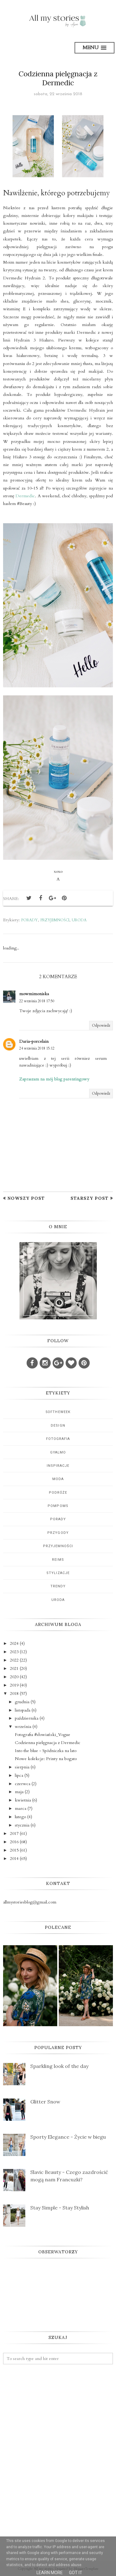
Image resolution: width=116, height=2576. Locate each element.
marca (20, 1808)
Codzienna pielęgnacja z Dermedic (47, 1743)
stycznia (22, 1825)
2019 (14, 1685)
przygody (58, 1533)
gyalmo (58, 1452)
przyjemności (54, 920)
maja (19, 1792)
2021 (14, 1668)
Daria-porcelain (34, 1041)
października (26, 1718)
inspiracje (58, 1466)
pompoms (58, 1506)
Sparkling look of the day (59, 2066)
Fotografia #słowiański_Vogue (42, 1735)
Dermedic (25, 496)
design (58, 1426)
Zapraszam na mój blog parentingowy (54, 1079)
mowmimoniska (34, 994)
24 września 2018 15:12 (36, 1048)
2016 (14, 1842)
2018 (14, 1693)
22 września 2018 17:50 (36, 1001)
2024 (14, 1643)
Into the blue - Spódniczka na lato (45, 1751)
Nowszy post (26, 1198)
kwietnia (23, 1800)
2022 (14, 1660)
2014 (14, 1858)
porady (29, 920)
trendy (58, 1586)
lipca (19, 1775)
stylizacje (58, 1573)
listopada (22, 1710)
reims (58, 1560)
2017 (14, 1833)
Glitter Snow (45, 2102)
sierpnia (22, 1767)
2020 (14, 1677)
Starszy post (90, 1198)
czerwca (22, 1784)
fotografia (58, 1439)
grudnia (22, 1702)
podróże (58, 1493)
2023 (14, 1652)
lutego (20, 1817)
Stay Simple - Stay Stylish (59, 2208)
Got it (75, 2572)
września (23, 1726)
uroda (79, 920)
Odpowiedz (101, 1025)
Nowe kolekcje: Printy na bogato (46, 1759)
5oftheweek (58, 1412)
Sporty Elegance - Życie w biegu (68, 2137)
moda (58, 1479)
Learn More (50, 2572)
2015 (14, 1850)
